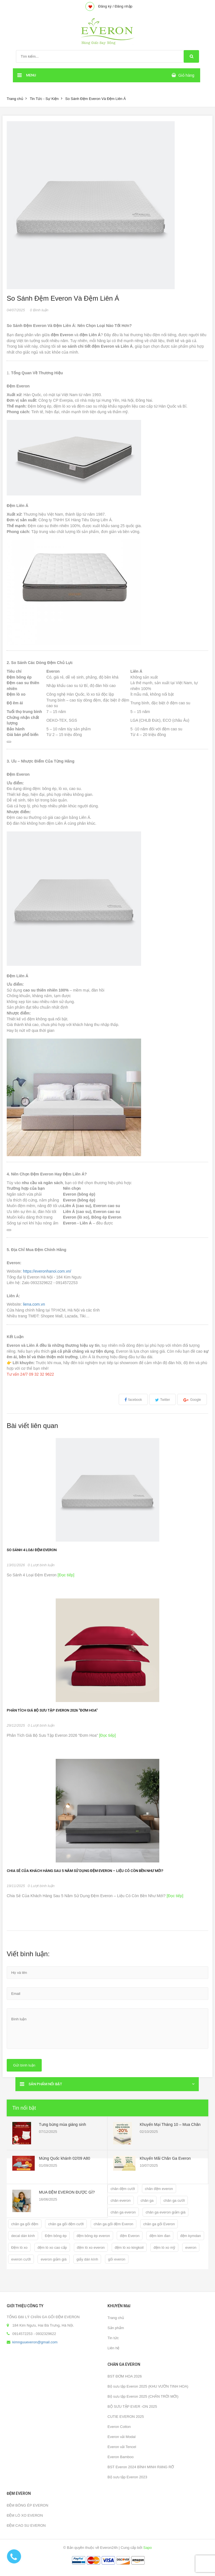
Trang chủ (116, 2318)
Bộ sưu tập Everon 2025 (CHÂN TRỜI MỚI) (143, 2396)
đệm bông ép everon (93, 2236)
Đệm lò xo (19, 2247)
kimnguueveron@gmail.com (34, 2342)
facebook (135, 1400)
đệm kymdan (190, 2236)
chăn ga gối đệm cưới (66, 2224)
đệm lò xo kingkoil (129, 2247)
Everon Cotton (119, 2427)
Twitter (165, 1400)
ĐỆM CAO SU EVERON (26, 2525)
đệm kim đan (159, 2236)
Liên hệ (113, 2348)
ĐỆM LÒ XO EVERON (25, 2515)
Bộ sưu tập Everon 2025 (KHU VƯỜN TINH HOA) (148, 2386)
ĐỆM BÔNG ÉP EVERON (27, 2505)
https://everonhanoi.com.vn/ (47, 1271)
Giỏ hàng (186, 75)
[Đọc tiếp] (65, 1575)
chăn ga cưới (174, 2200)
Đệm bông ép (56, 2236)
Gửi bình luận (24, 2065)
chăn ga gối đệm (24, 2224)
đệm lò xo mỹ (164, 2247)
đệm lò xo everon (91, 2247)
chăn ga (147, 2200)
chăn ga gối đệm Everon (113, 2224)
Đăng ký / (106, 6)
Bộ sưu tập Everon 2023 (127, 2477)
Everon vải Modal (121, 2437)
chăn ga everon (123, 2212)
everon (191, 2247)
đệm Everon (129, 2236)
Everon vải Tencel (122, 2447)
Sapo (147, 2547)
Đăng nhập (123, 6)
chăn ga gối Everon (159, 2224)
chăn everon (121, 2200)
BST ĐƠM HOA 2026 (125, 2376)
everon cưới (21, 2259)
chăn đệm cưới (123, 2189)
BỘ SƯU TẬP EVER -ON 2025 (132, 2406)
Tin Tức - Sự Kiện (44, 99)
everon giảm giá (53, 2259)
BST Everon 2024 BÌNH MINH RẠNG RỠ (141, 2467)
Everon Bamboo (121, 2457)
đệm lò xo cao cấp (52, 2247)
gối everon (116, 2259)
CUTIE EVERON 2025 (126, 2416)
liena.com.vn (34, 1304)
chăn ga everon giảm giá (165, 2212)
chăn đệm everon (159, 2189)
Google (195, 1400)
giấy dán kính (87, 2259)
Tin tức (113, 2338)
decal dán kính (23, 2236)
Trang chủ (15, 99)
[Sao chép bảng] (9, 742)
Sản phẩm (116, 2328)
